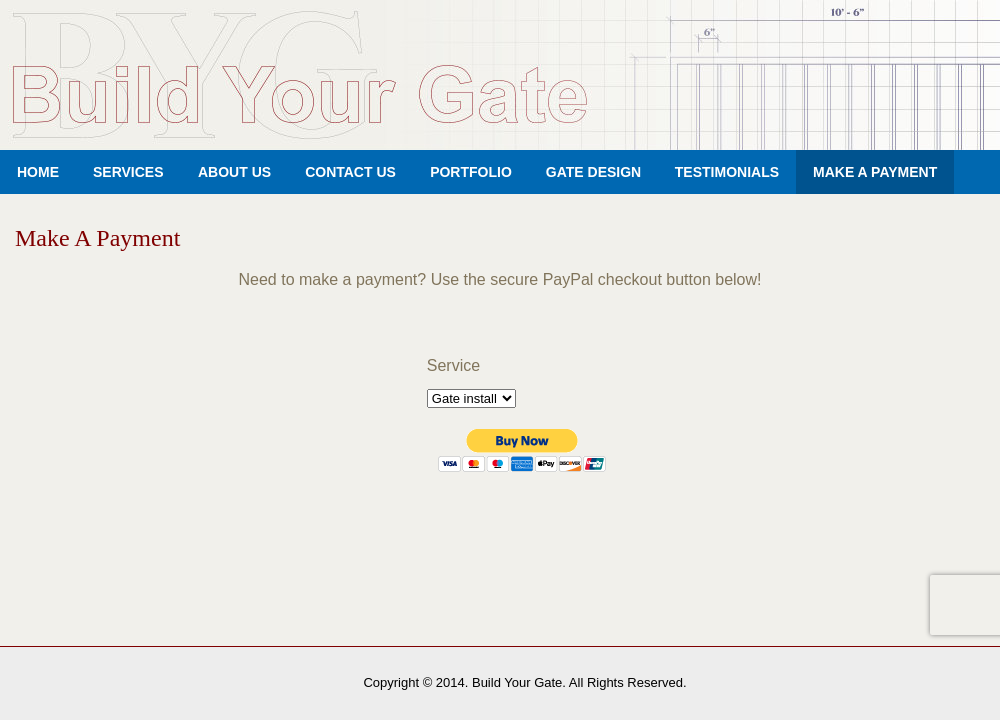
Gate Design (593, 172)
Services (128, 172)
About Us (234, 172)
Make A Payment (875, 172)
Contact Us (350, 172)
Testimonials (727, 172)
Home (38, 172)
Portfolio (471, 172)
